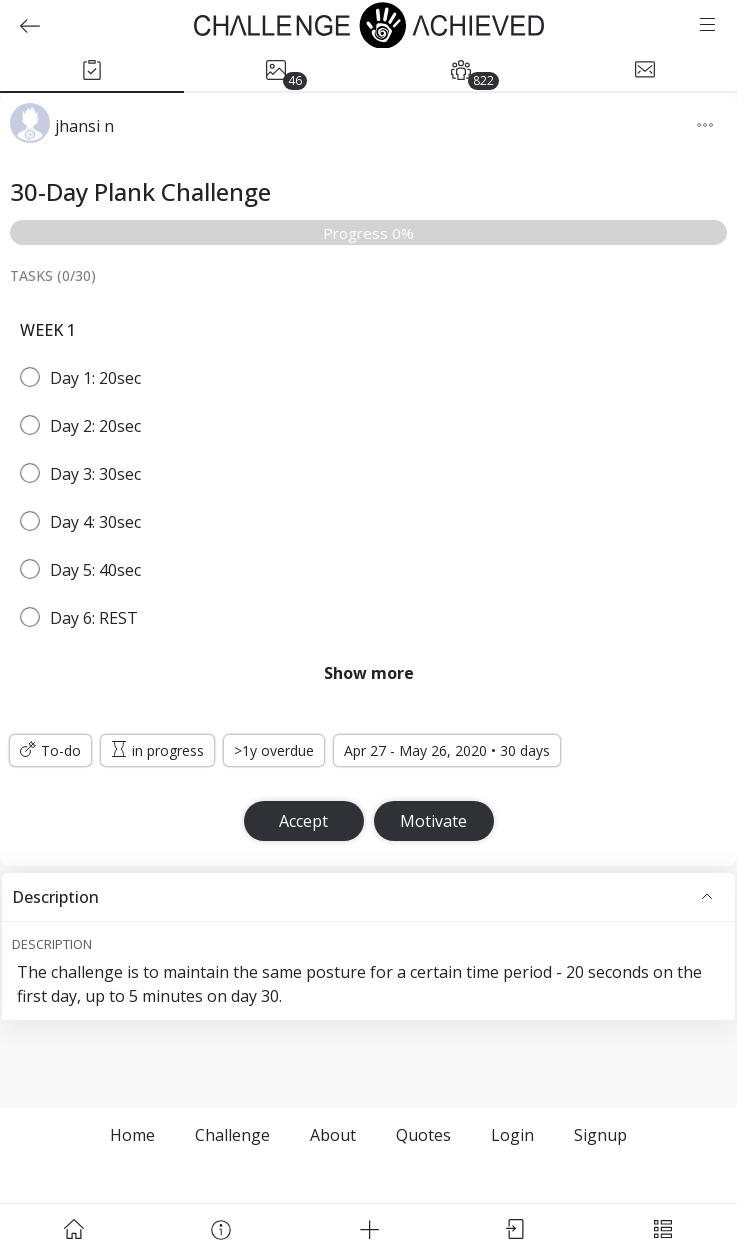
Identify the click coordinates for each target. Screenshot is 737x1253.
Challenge (232, 1135)
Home (132, 1135)
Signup (600, 1135)
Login (512, 1135)
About (333, 1135)
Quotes (423, 1135)
